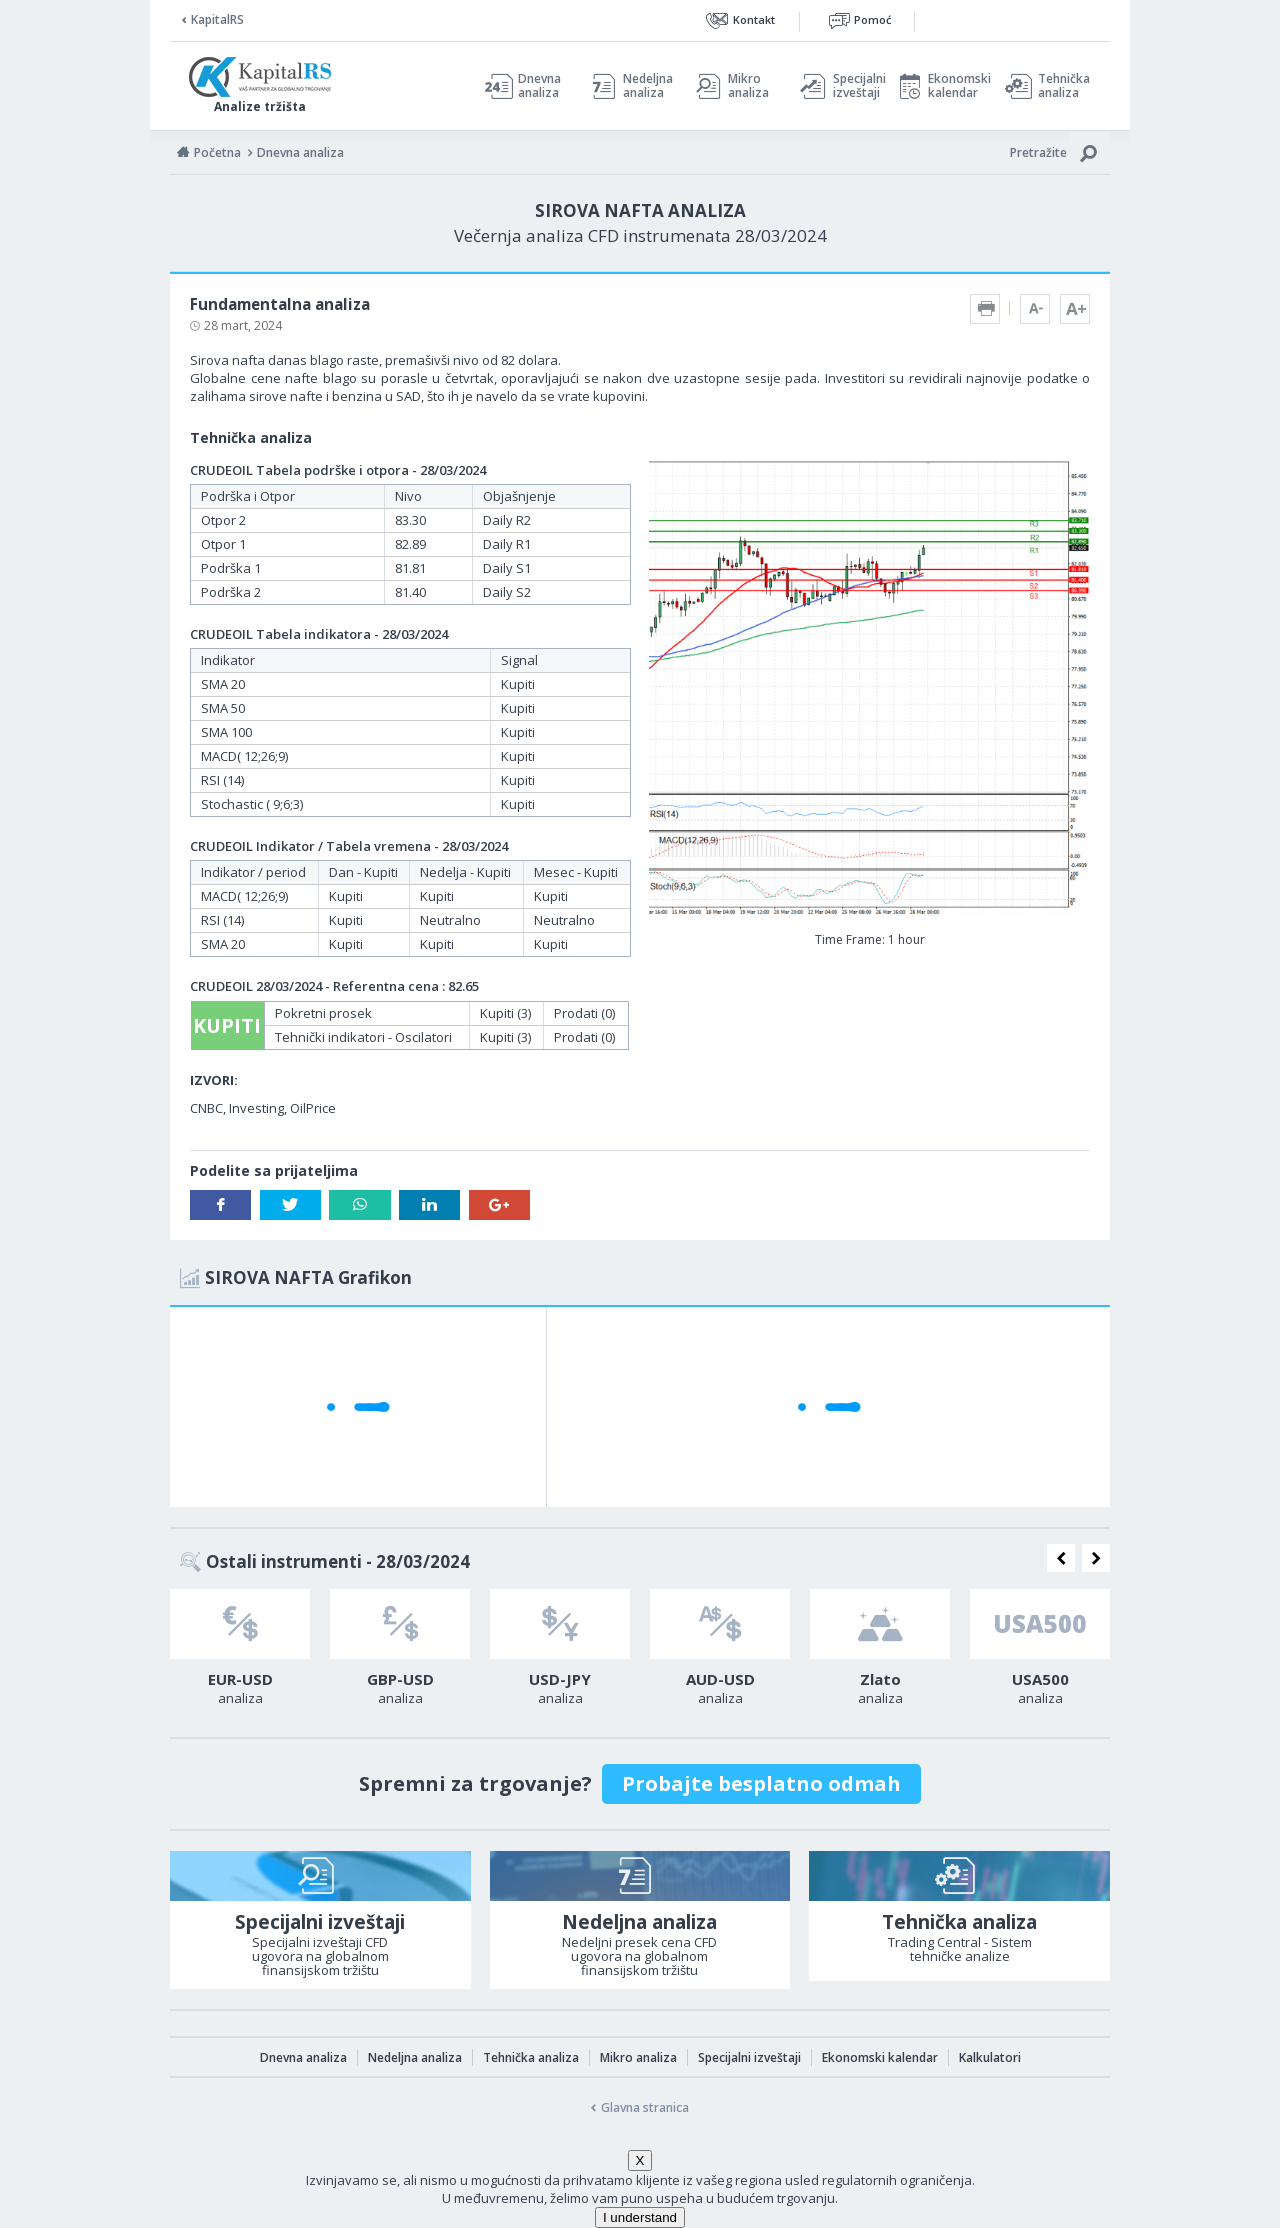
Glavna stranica (645, 2107)
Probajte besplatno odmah (761, 1783)
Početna (217, 152)
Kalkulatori (990, 2057)
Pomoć (872, 19)
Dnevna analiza (539, 86)
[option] (240, 1653)
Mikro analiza (748, 86)
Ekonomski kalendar (956, 86)
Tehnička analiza (1064, 86)
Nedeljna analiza (648, 86)
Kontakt (754, 19)
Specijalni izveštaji (854, 86)
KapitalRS (217, 19)
